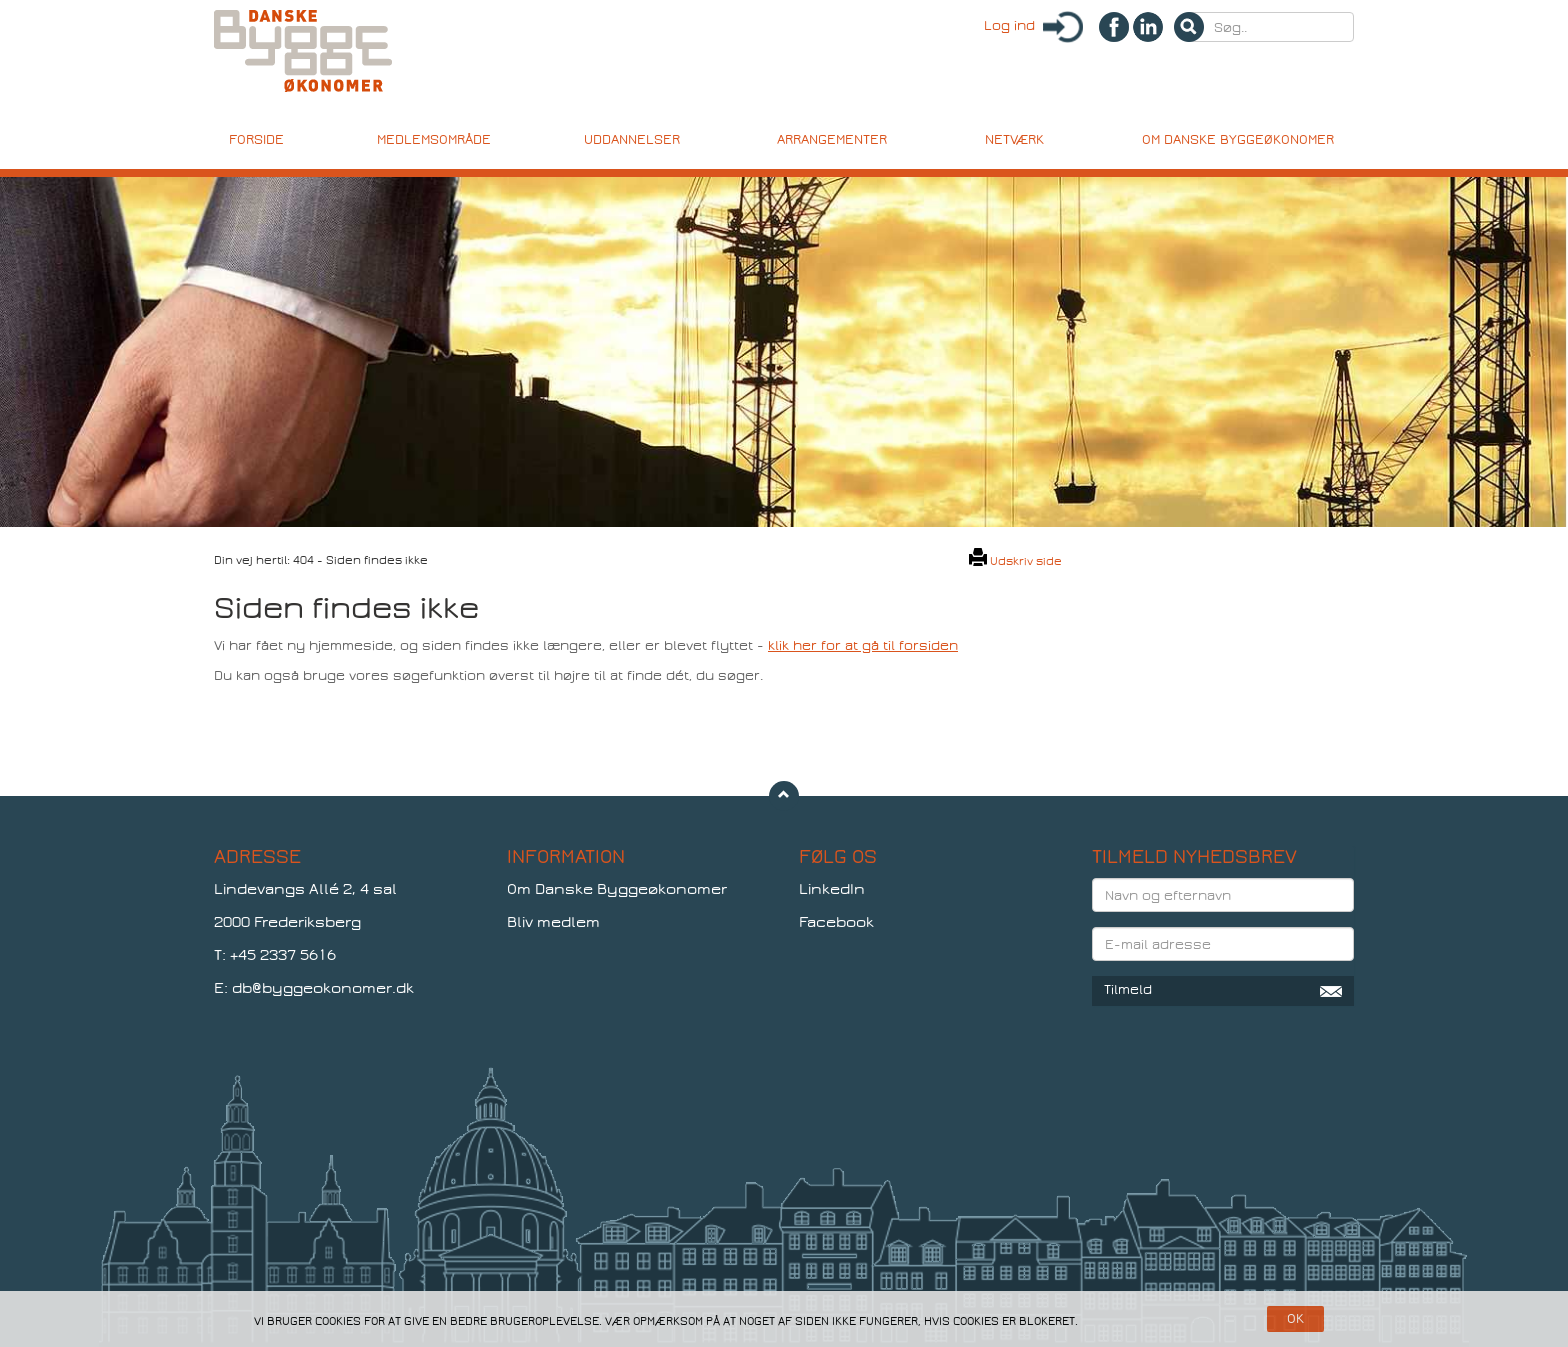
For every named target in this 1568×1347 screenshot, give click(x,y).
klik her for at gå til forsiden (863, 645)
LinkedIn (832, 889)
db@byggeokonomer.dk (323, 988)
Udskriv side (1015, 561)
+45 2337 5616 (283, 955)
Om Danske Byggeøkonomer (617, 889)
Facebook (836, 922)
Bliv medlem (553, 922)
